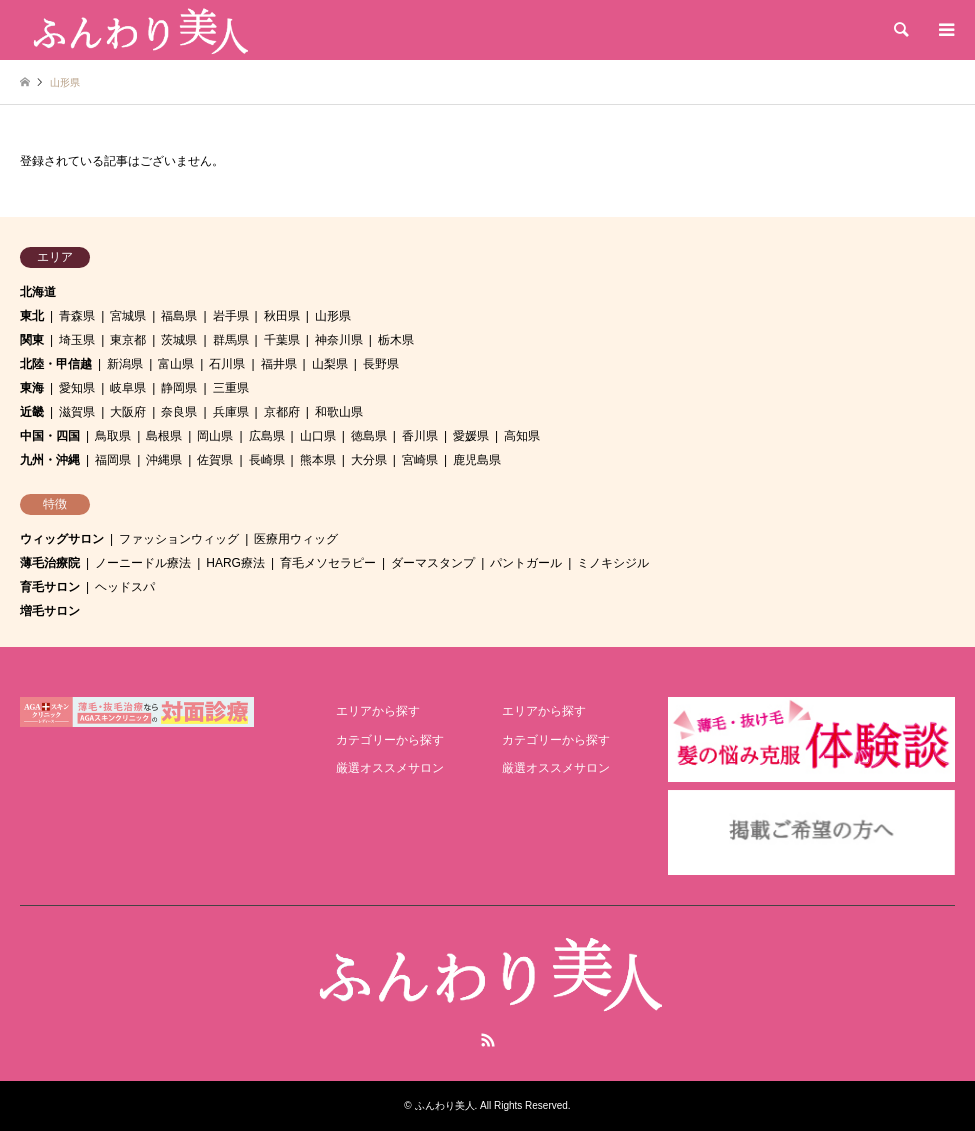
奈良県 (179, 412)
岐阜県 (128, 388)
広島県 (267, 436)
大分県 (369, 460)
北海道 (38, 292)
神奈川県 (339, 340)
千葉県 (282, 340)
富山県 (176, 364)
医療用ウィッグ (296, 539)
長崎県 (267, 460)
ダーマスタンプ (433, 563)
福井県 (279, 364)
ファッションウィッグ (179, 539)
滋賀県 (77, 412)
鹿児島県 (477, 460)
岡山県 (215, 436)
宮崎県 (420, 460)
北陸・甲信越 (56, 364)
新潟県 (125, 364)
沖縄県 (164, 460)
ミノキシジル (613, 563)
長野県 (381, 364)
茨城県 (179, 340)
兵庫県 (231, 412)
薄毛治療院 (50, 563)
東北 (32, 316)
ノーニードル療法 (143, 563)
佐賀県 (215, 460)
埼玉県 (77, 340)
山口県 (318, 436)
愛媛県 (471, 436)
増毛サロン (50, 611)
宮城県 (128, 316)
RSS (488, 1040)
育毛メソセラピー (328, 563)
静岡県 (179, 388)
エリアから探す (378, 711)
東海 (32, 388)
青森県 (77, 316)
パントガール (526, 563)
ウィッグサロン (62, 539)
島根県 (164, 436)
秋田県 (282, 316)
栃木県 (396, 340)
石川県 (227, 364)
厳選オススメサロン (390, 768)
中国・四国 (50, 436)
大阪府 (128, 412)
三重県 (231, 388)
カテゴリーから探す (390, 740)
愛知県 (77, 388)
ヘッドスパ (125, 587)
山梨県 (330, 364)
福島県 (179, 316)
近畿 (32, 412)
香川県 (420, 436)
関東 (32, 340)
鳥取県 (113, 436)
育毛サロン (50, 587)
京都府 (282, 412)
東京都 (128, 340)
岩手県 (231, 316)
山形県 (333, 316)
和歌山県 (339, 412)
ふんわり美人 (445, 1105)
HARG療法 (235, 563)
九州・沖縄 (50, 460)
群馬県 (231, 340)
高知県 (522, 436)
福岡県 (113, 460)
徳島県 (369, 436)
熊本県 (318, 460)
